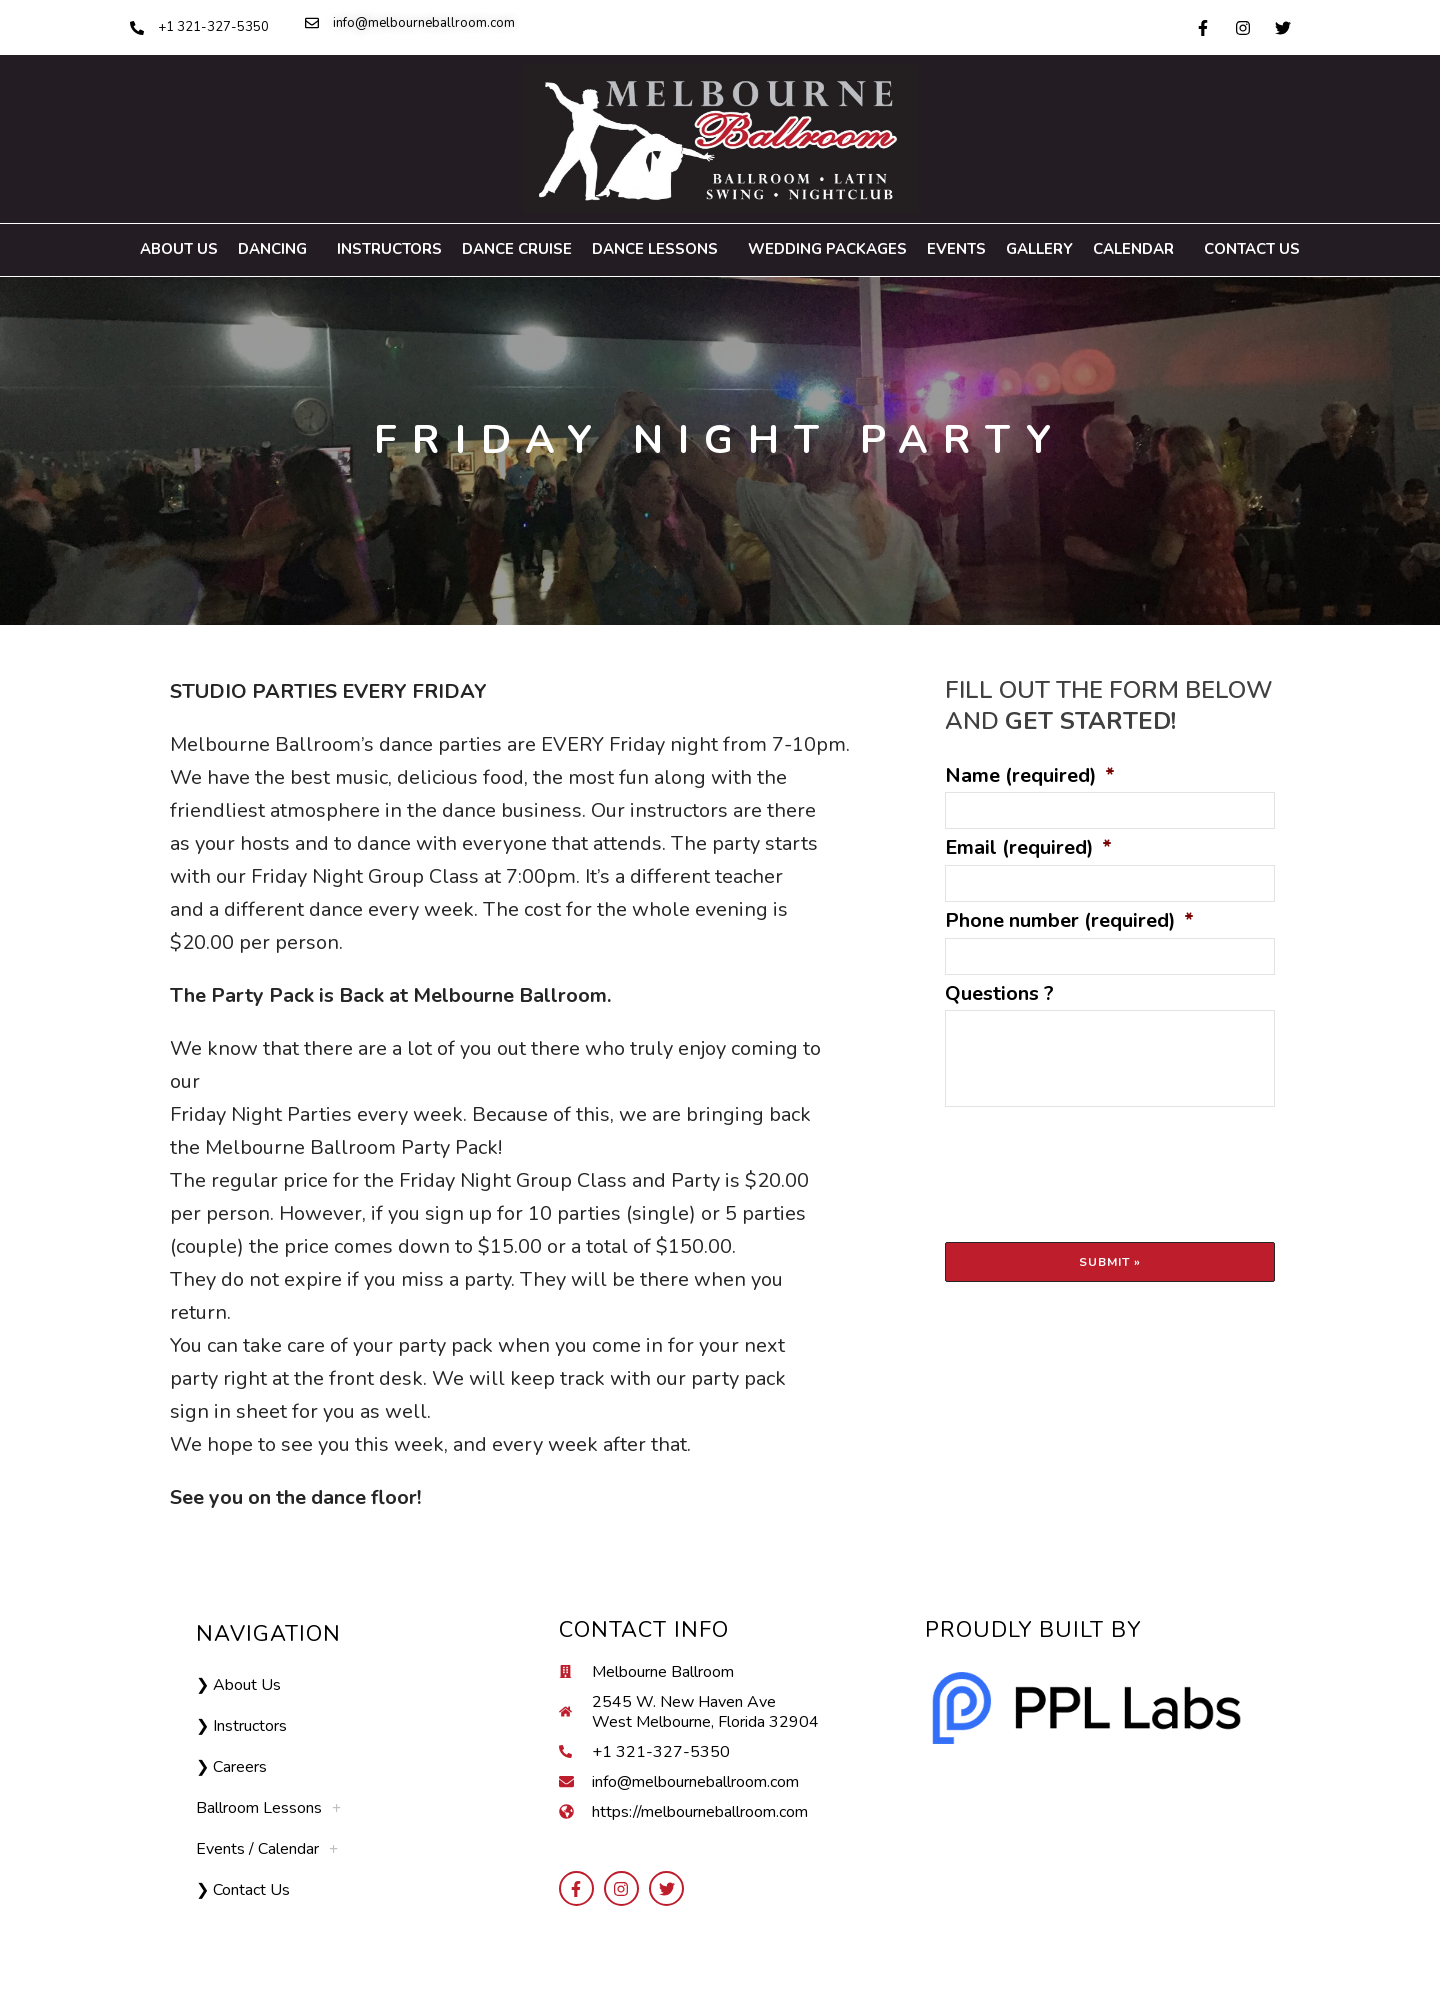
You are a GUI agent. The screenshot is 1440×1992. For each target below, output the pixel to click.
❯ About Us (238, 1685)
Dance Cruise (517, 249)
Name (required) (1030, 776)
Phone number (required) (1069, 921)
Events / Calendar (267, 1849)
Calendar (1138, 249)
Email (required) (1028, 848)
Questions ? (999, 994)
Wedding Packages (827, 249)
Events (956, 249)
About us (179, 249)
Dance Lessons (660, 249)
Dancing (277, 249)
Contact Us (1252, 249)
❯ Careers (231, 1767)
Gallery (1039, 249)
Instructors (389, 249)
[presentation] (1097, 1161)
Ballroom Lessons (268, 1808)
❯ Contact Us (243, 1890)
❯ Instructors (241, 1726)
